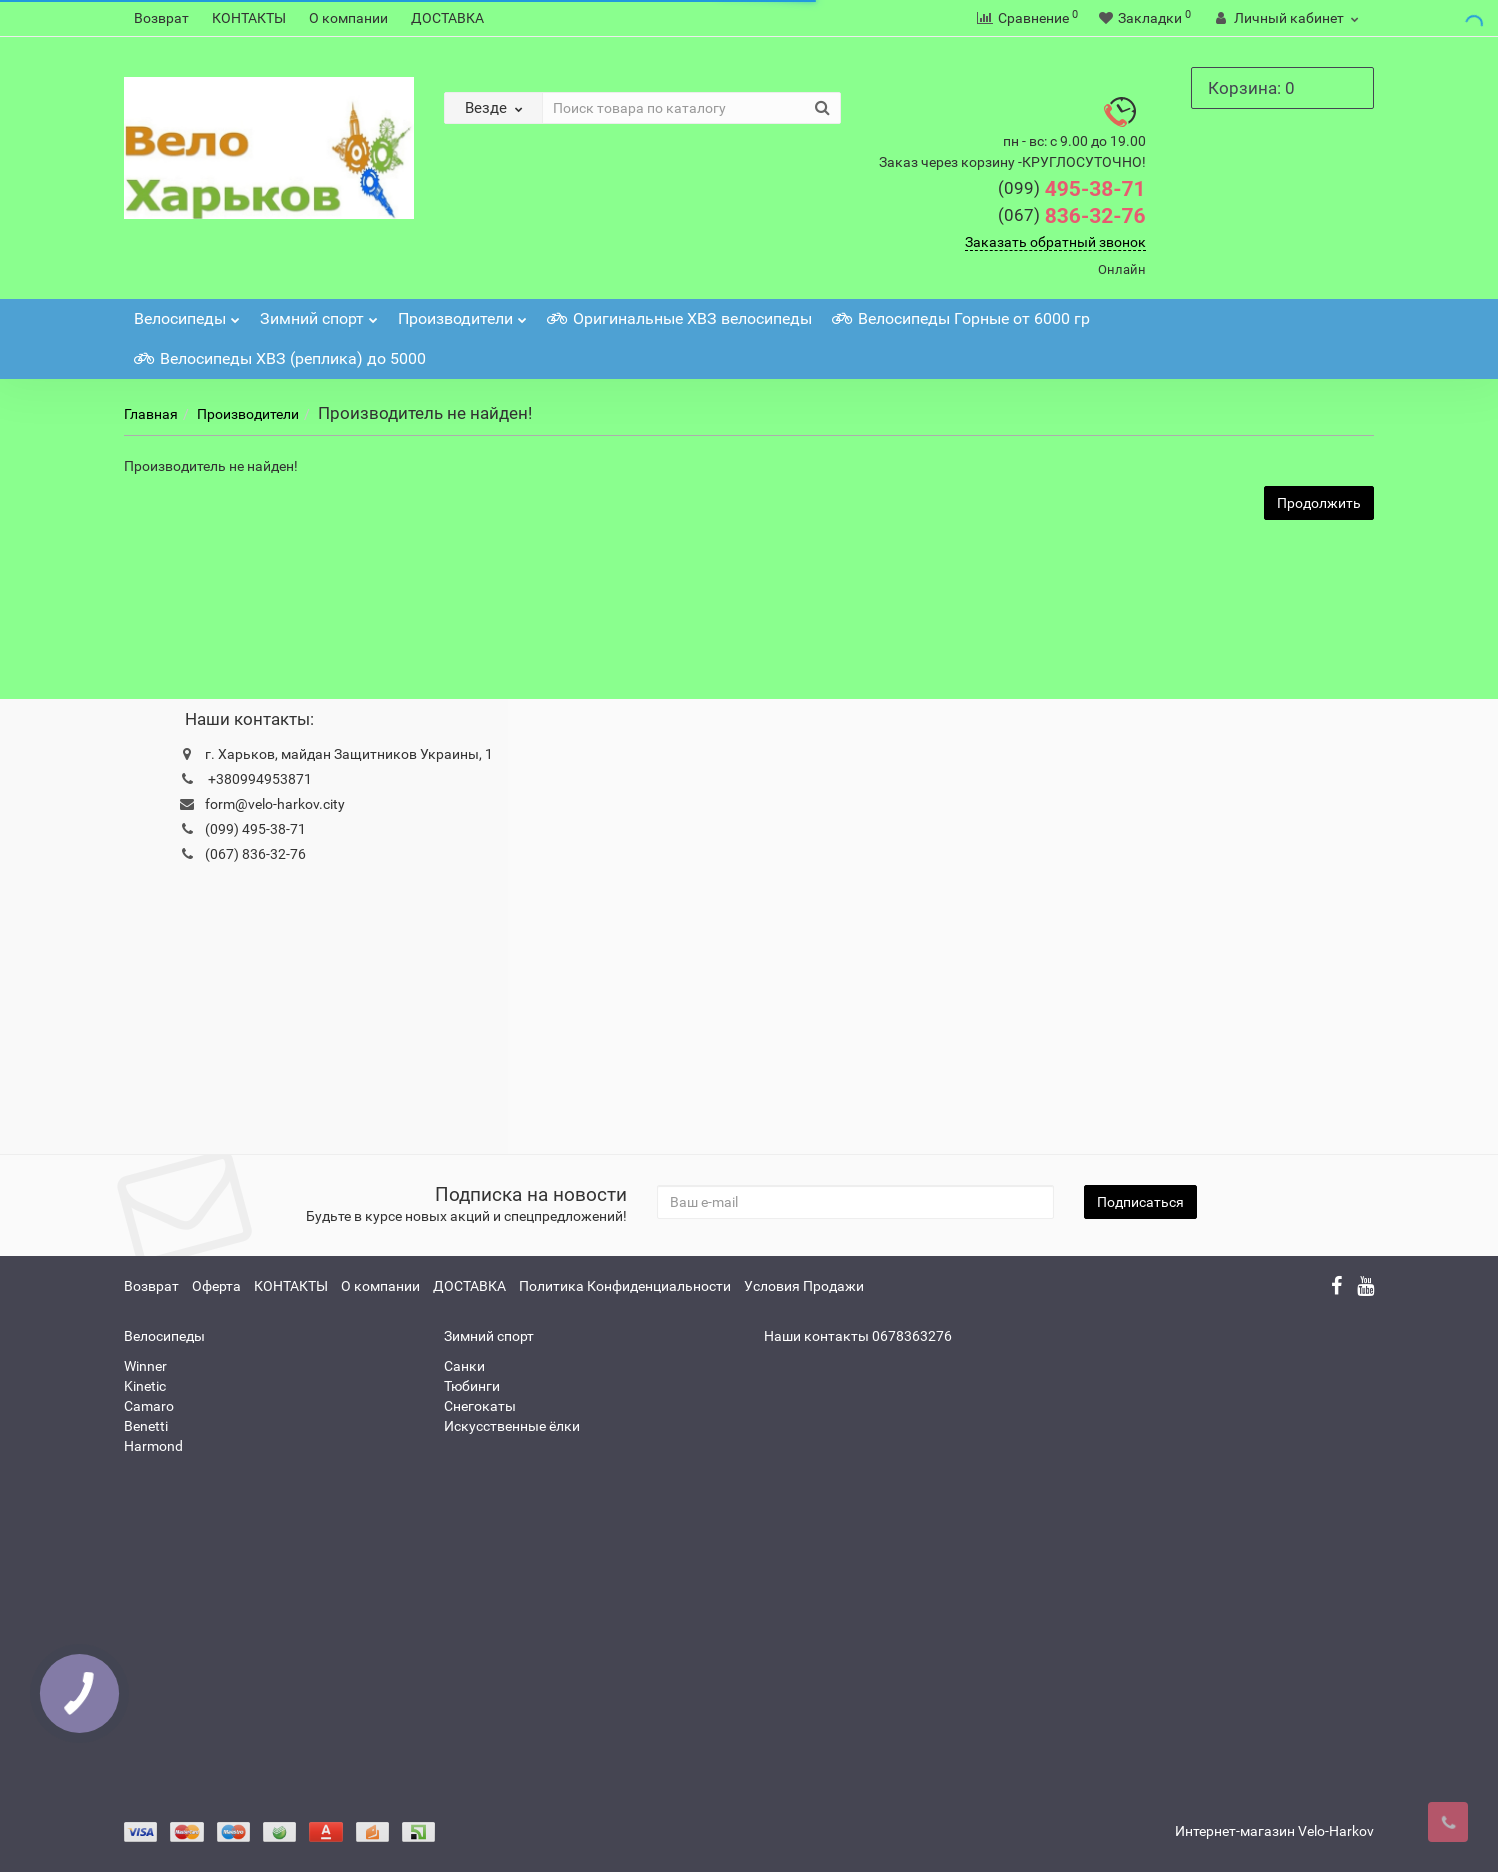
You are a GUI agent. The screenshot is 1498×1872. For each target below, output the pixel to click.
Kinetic (145, 1386)
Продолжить (1319, 503)
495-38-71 (1072, 189)
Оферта (216, 1286)
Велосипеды (187, 313)
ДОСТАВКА (447, 18)
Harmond (153, 1446)
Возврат (161, 18)
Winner (145, 1366)
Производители (462, 313)
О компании (348, 18)
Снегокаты (480, 1406)
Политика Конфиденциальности (625, 1286)
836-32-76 (1072, 216)
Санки (464, 1366)
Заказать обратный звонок (1055, 242)
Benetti (146, 1426)
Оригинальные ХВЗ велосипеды (679, 318)
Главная (151, 414)
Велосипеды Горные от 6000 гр (961, 318)
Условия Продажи (804, 1286)
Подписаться (1140, 1202)
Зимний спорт (319, 313)
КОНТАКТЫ (249, 18)
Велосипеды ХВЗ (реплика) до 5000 (280, 358)
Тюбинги (472, 1386)
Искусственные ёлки (512, 1426)
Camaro (149, 1406)
